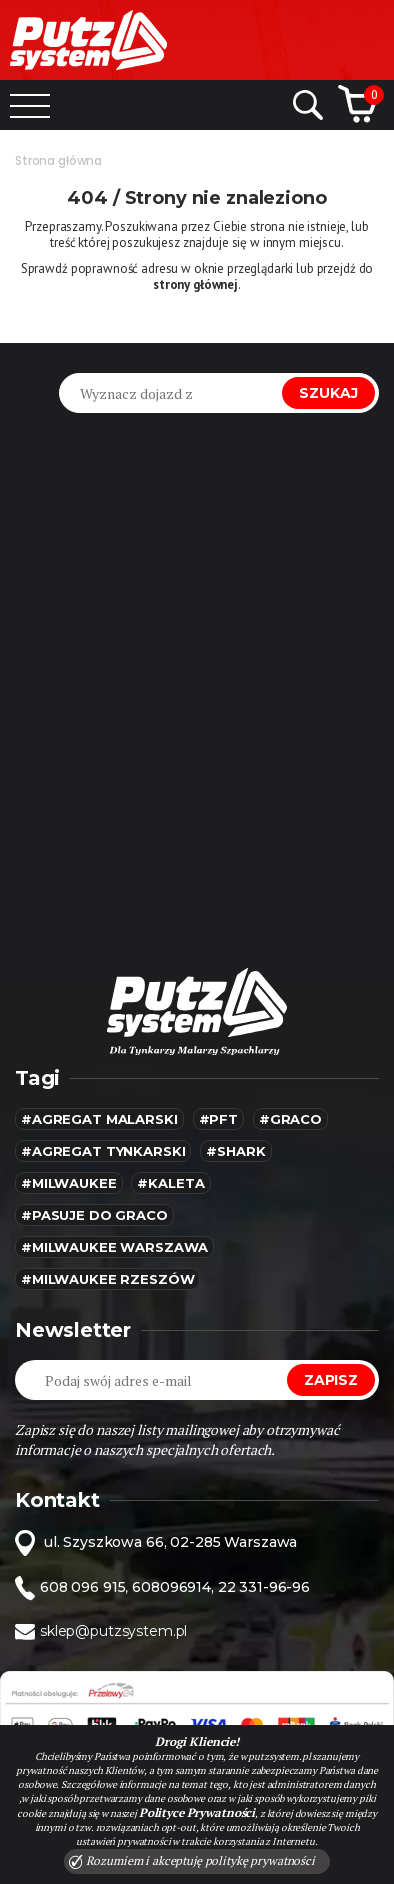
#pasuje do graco (94, 1215)
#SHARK (235, 1151)
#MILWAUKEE (69, 1183)
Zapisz (331, 1380)
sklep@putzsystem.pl (113, 1631)
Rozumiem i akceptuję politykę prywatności (192, 1861)
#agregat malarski (99, 1119)
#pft (218, 1119)
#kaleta (170, 1183)
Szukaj (328, 393)
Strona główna (58, 160)
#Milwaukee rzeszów (107, 1279)
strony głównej (195, 284)
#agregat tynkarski (103, 1151)
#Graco (290, 1119)
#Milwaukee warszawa (114, 1247)
